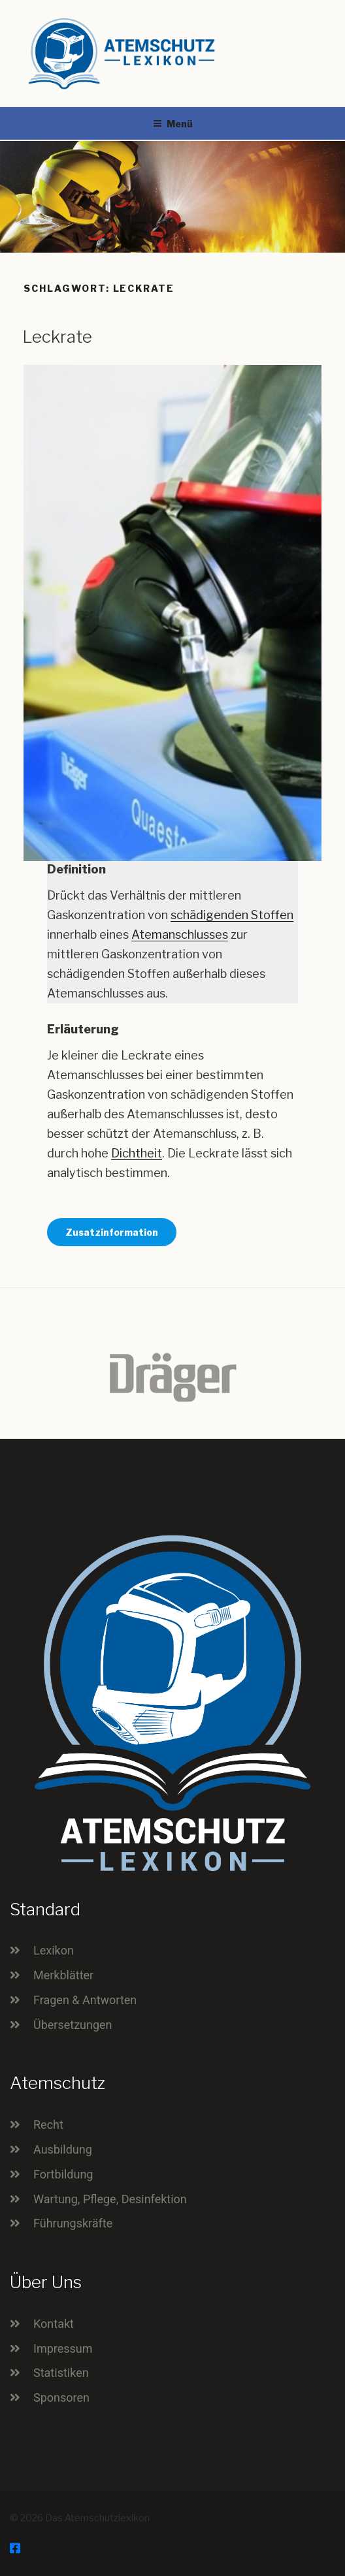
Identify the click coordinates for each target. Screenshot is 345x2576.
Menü (173, 123)
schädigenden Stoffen (232, 915)
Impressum (63, 2348)
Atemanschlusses (179, 934)
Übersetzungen (72, 2025)
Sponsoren (61, 2397)
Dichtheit (136, 1153)
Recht (48, 2124)
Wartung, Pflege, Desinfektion (110, 2199)
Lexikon (53, 1950)
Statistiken (61, 2373)
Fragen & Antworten (85, 2000)
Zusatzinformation (111, 1232)
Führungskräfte (72, 2223)
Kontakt (53, 2324)
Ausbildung (62, 2149)
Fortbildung (63, 2174)
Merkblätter (63, 1975)
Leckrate (57, 336)
